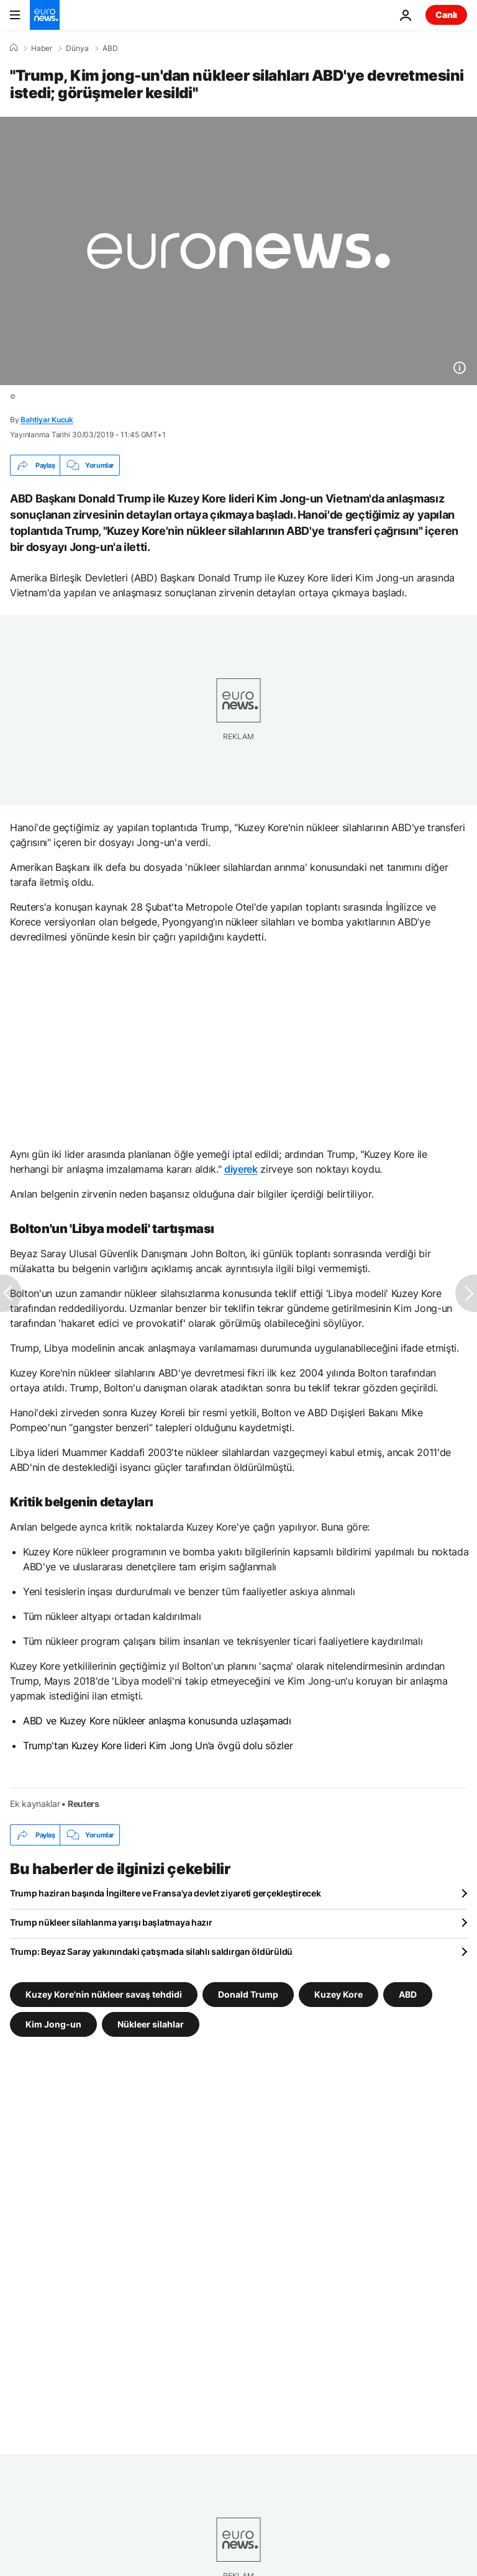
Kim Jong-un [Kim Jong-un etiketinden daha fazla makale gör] (53, 2024)
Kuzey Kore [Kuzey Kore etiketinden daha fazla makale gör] (338, 1994)
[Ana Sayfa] (13, 47)
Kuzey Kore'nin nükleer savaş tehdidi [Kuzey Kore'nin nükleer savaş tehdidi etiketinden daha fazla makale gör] (103, 1994)
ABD (110, 48)
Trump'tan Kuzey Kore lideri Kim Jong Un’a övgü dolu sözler (158, 1745)
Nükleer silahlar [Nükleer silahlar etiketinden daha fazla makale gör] (150, 2024)
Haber (41, 48)
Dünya (77, 48)
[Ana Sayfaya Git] (45, 15)
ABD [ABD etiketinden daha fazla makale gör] (408, 1994)
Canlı (446, 14)
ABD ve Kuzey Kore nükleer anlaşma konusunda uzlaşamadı (157, 1720)
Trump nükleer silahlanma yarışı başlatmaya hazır (111, 1922)
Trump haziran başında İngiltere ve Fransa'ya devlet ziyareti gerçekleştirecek (165, 1893)
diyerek (241, 1169)
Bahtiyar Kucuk (46, 419)
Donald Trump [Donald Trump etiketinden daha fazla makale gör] (248, 1994)
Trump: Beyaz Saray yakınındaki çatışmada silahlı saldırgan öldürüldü (151, 1951)
